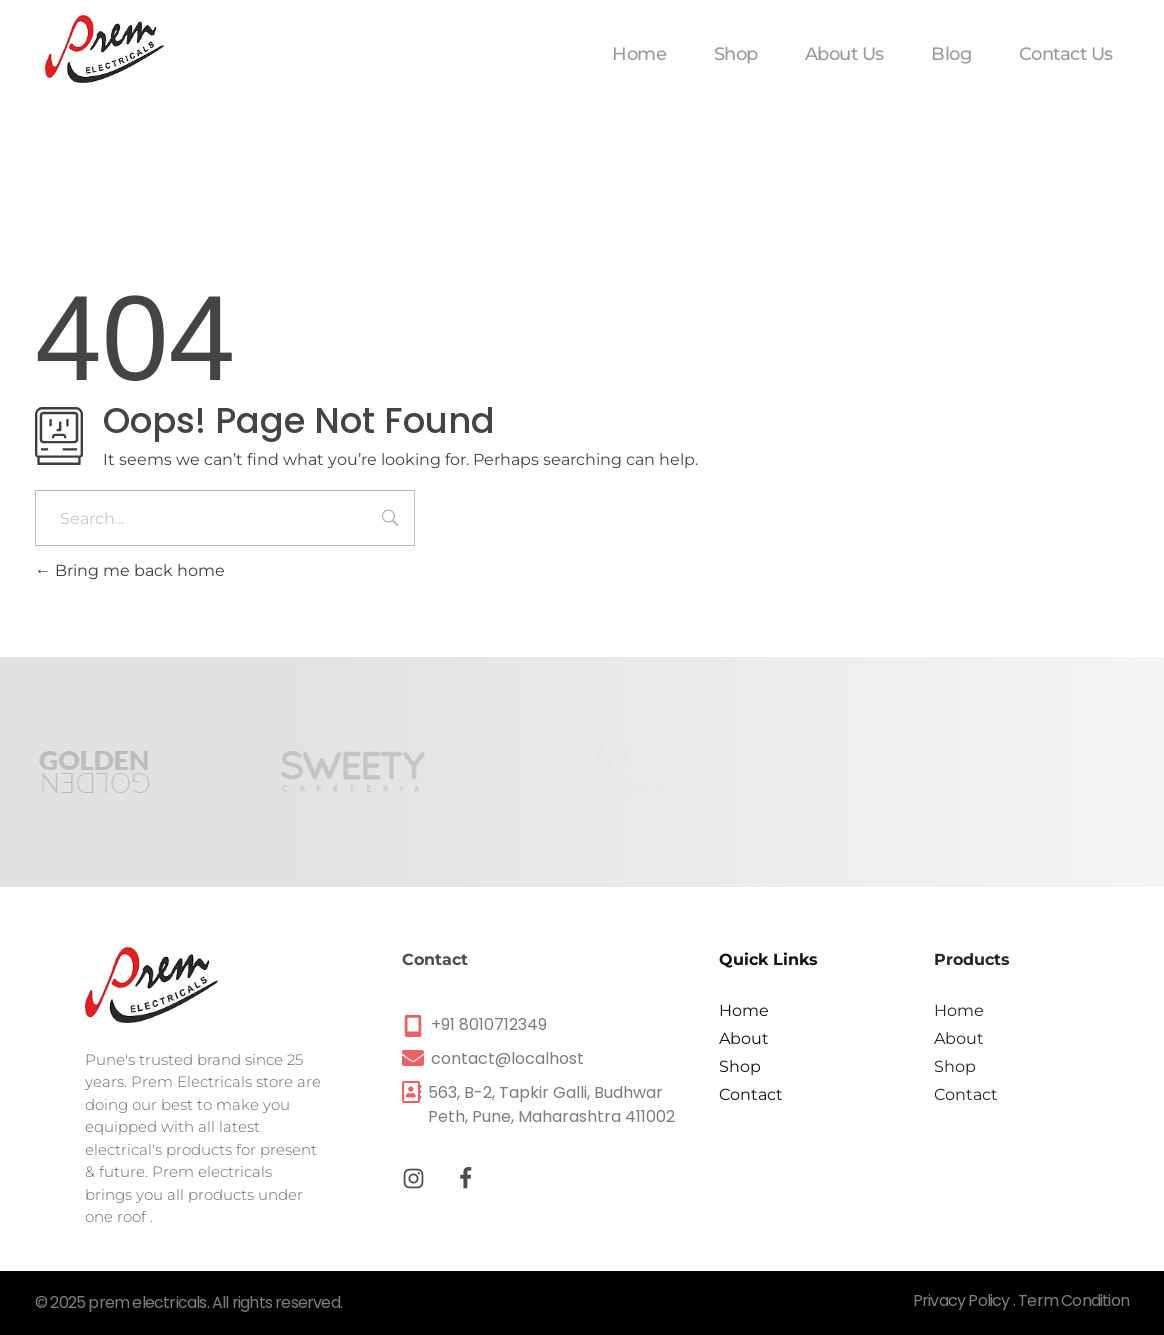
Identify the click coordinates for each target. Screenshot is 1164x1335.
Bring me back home (130, 570)
